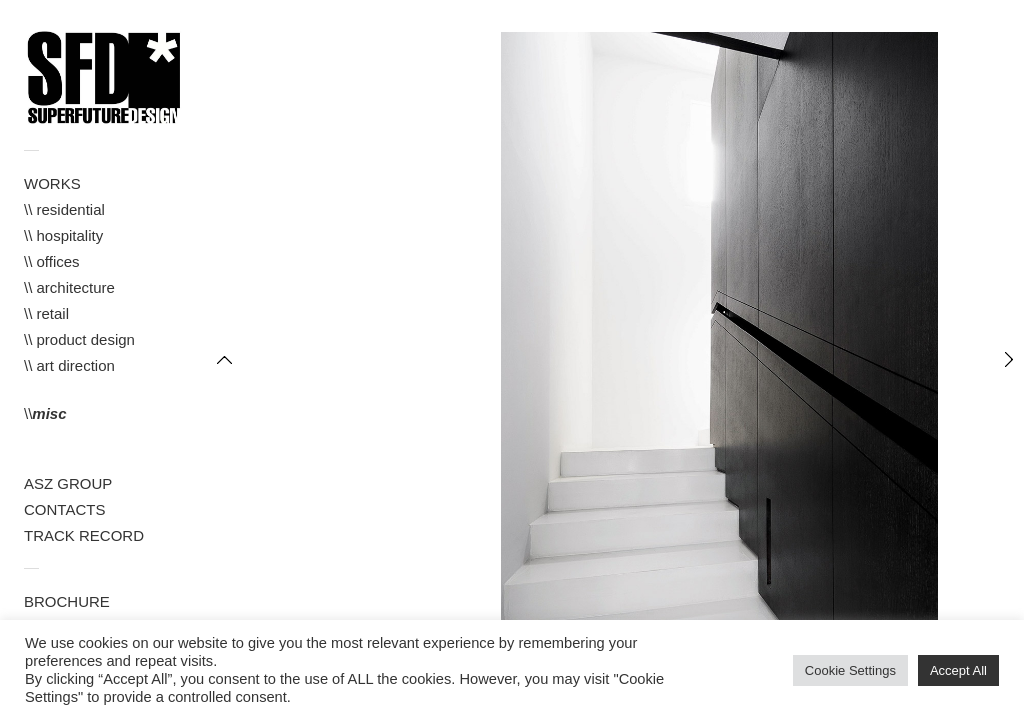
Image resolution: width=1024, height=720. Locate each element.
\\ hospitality (63, 235)
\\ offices (52, 261)
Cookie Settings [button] (850, 670)
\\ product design (79, 339)
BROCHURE (67, 601)
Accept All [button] (958, 670)
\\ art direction (69, 365)
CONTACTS (64, 509)
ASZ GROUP (68, 483)
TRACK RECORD (84, 535)
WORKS (52, 183)
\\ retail (46, 313)
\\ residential (64, 209)
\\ (45, 413)
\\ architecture (69, 287)
